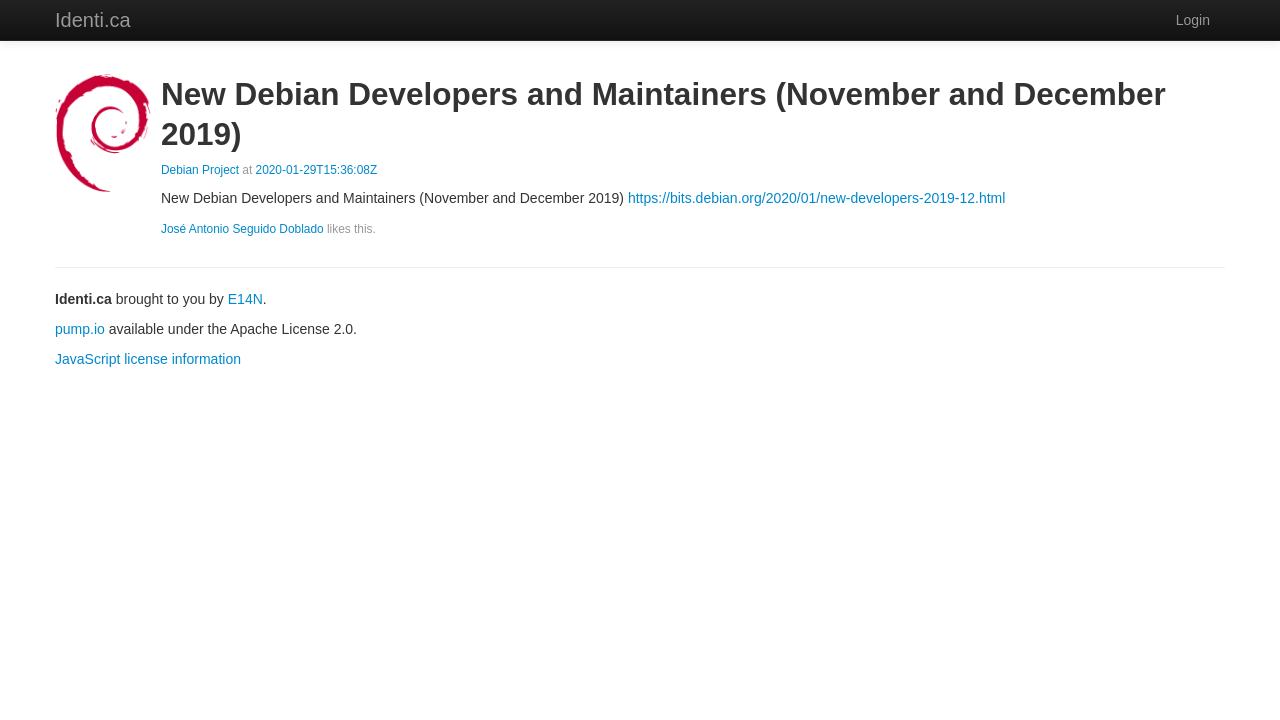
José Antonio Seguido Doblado (242, 229)
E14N (245, 299)
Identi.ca (93, 20)
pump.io (80, 329)
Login (1193, 20)
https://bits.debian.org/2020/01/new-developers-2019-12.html (816, 198)
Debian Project (200, 170)
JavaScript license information (148, 359)
